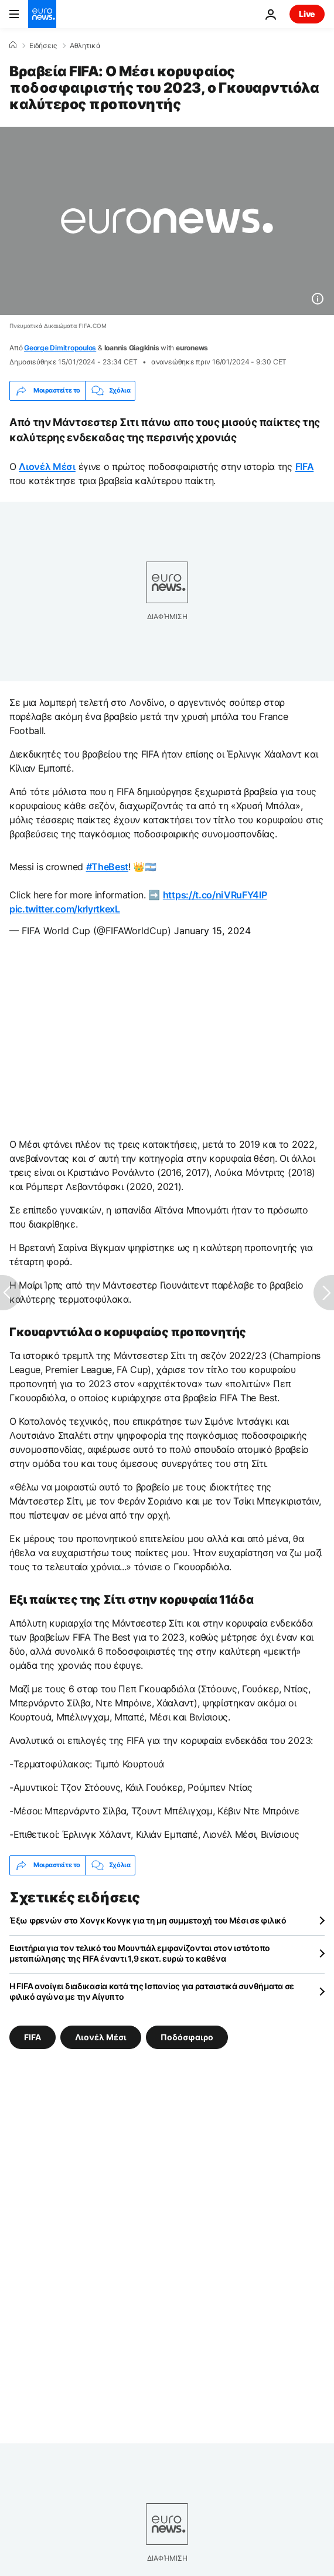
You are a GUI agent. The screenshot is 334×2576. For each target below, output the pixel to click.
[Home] (12, 45)
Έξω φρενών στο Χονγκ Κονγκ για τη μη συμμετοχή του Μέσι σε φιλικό (148, 1920)
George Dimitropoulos (60, 347)
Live (307, 14)
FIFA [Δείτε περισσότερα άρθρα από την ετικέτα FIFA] (32, 2036)
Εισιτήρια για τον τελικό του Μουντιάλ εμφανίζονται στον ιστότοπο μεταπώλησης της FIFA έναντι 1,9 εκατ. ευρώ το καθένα (139, 1953)
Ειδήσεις (43, 45)
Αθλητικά (85, 45)
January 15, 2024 (212, 931)
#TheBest (107, 867)
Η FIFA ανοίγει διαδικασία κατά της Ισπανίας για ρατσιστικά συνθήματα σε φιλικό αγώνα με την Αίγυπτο (151, 1991)
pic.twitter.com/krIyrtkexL (64, 909)
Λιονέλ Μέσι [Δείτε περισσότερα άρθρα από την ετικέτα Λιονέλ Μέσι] (101, 2036)
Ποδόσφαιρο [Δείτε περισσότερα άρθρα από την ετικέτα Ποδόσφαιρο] (187, 2036)
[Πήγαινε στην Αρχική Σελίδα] (42, 14)
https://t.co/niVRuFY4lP (215, 895)
